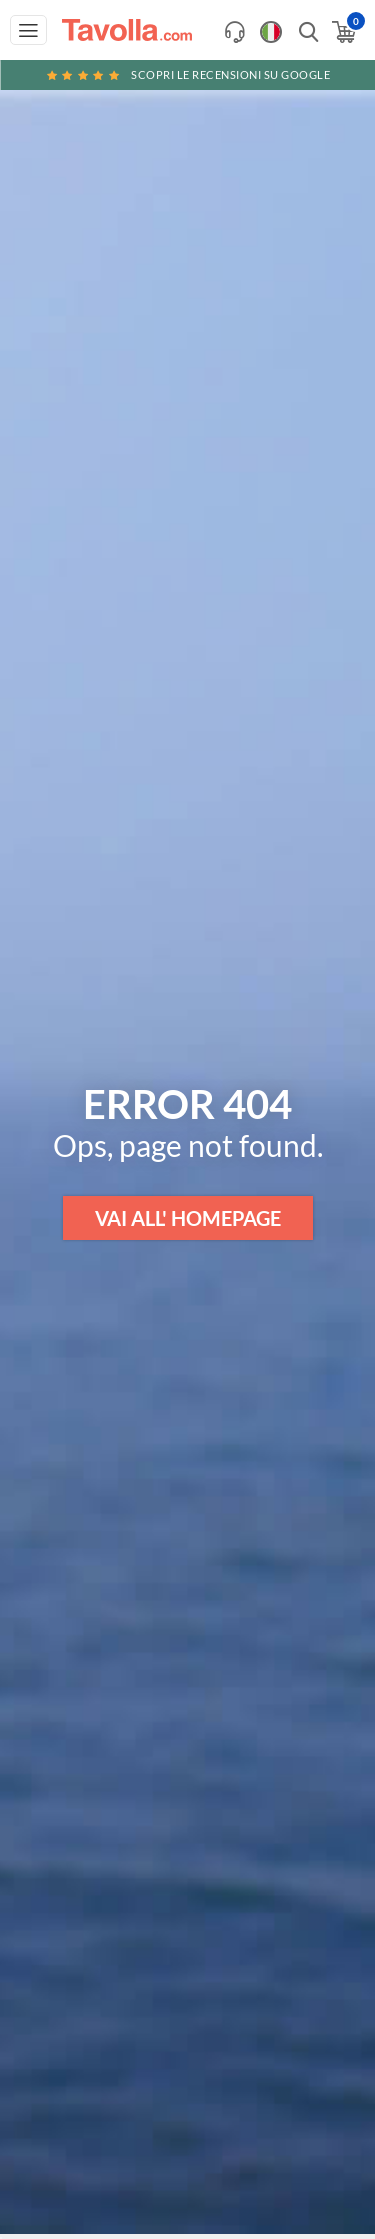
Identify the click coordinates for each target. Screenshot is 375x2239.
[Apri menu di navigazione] (28, 30)
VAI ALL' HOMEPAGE (188, 1218)
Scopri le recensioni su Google (188, 74)
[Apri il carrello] (342, 32)
